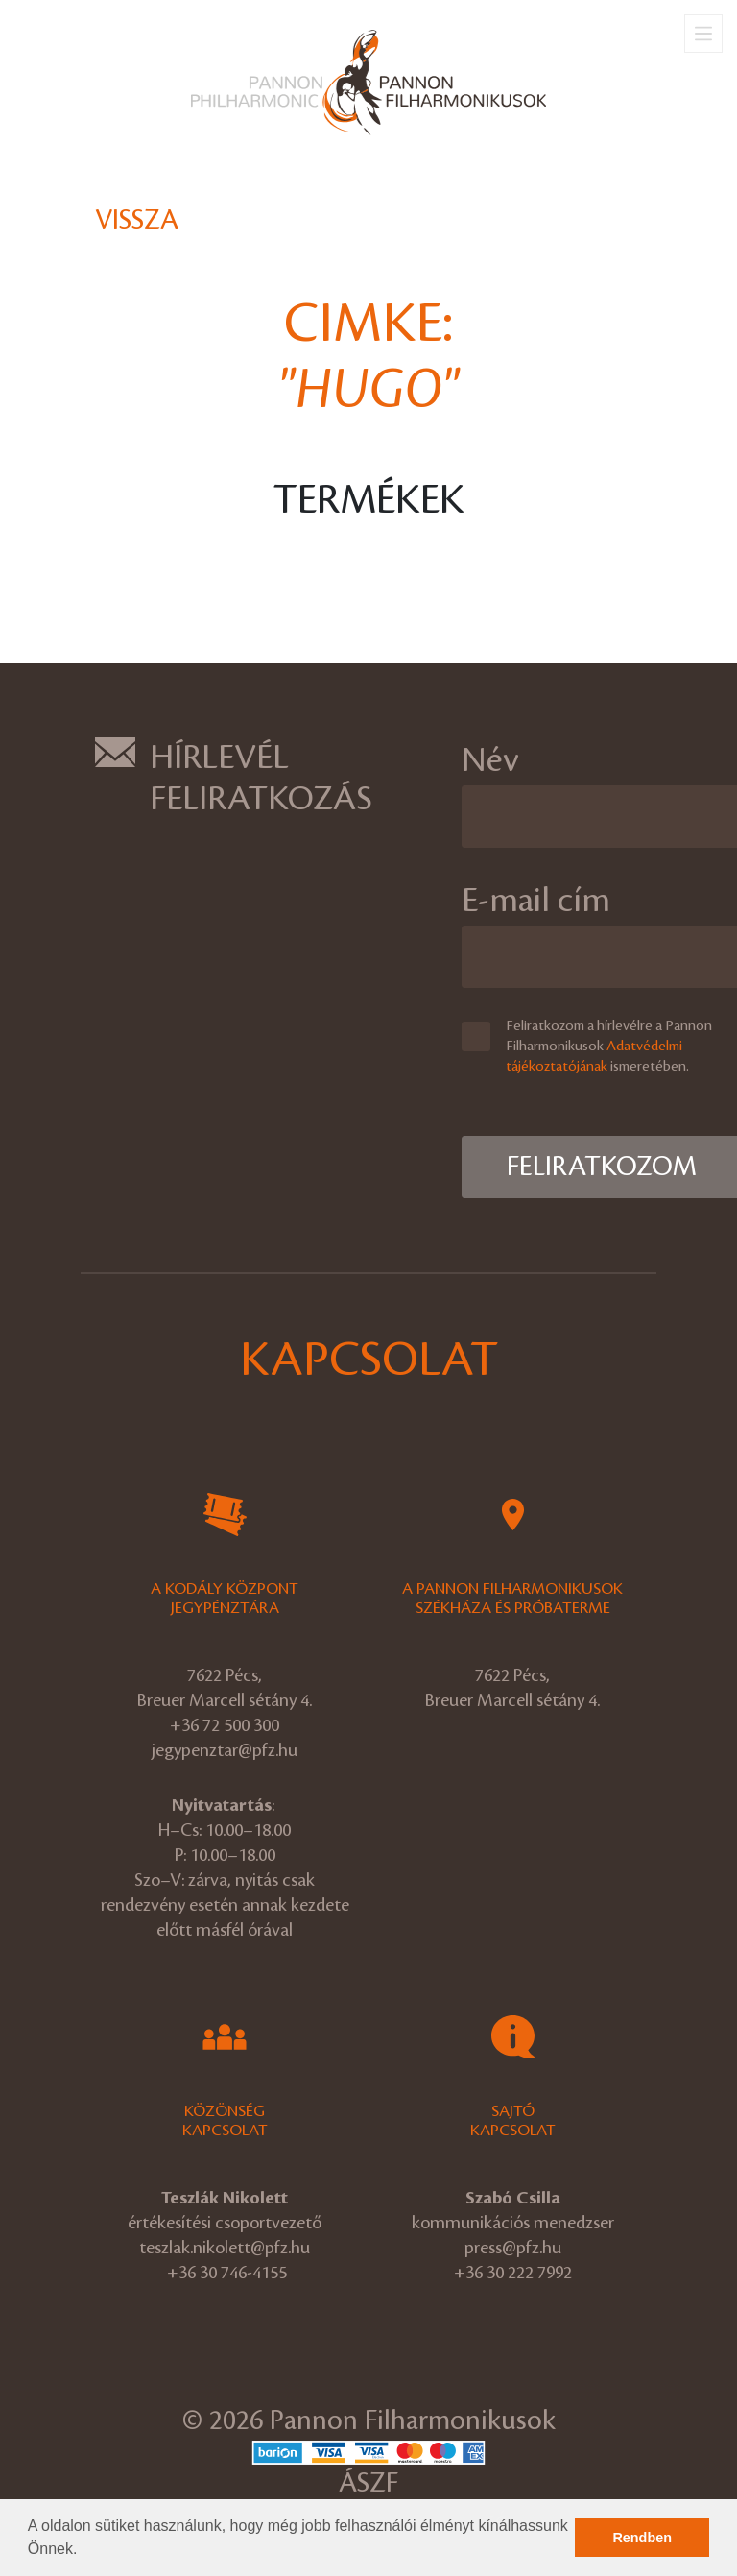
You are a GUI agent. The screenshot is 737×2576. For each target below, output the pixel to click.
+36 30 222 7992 (513, 2272)
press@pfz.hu (512, 2247)
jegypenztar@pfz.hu (224, 1750)
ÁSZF (368, 2483)
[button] (84, 2551)
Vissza (136, 220)
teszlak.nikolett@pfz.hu (224, 2247)
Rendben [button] (642, 2537)
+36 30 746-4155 (227, 2272)
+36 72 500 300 (224, 1725)
